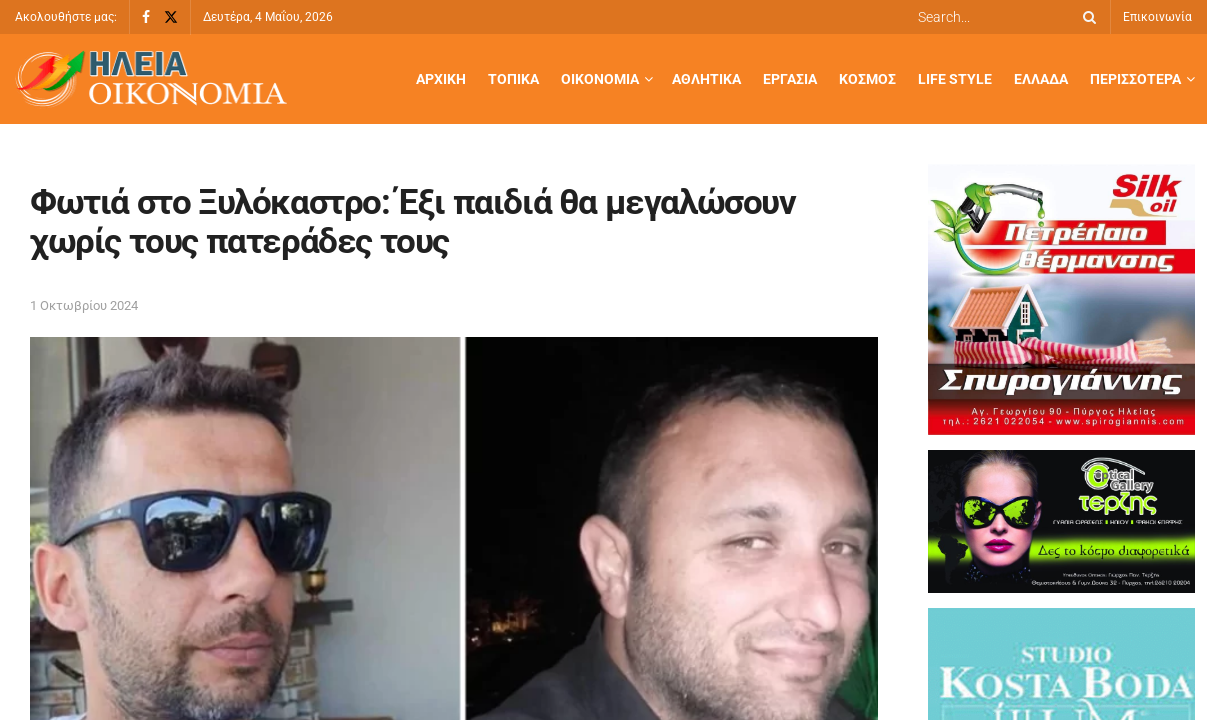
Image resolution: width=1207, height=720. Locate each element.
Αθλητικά (706, 79)
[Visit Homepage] (151, 79)
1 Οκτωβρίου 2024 (84, 305)
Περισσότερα (1135, 79)
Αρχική (441, 79)
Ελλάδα (1041, 79)
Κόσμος (867, 79)
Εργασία (790, 79)
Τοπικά (513, 79)
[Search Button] (1086, 17)
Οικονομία (600, 79)
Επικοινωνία (1157, 17)
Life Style (955, 79)
